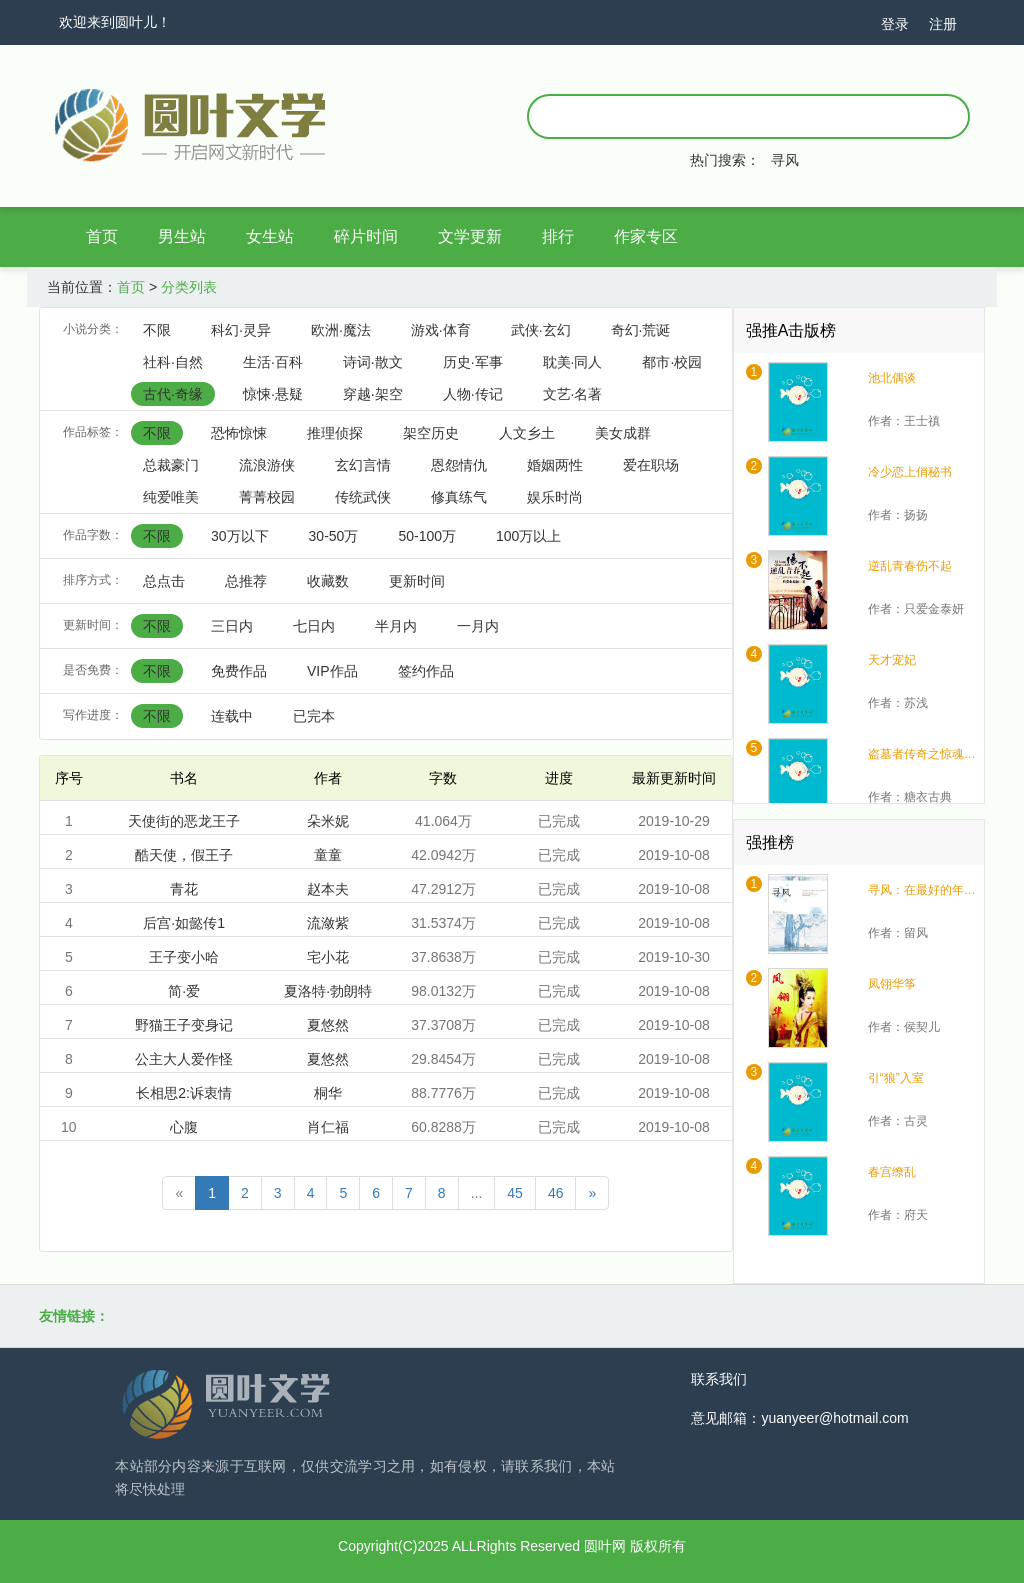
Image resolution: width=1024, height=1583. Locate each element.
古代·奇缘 (173, 394)
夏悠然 (328, 1025)
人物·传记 (473, 394)
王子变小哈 (184, 957)
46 (556, 1193)
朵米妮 (328, 821)
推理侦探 (335, 433)
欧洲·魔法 (341, 330)
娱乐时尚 (555, 497)
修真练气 (459, 497)
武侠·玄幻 (541, 330)
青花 (184, 889)
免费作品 (239, 671)
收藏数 (328, 581)
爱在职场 (651, 465)
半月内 (396, 626)
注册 (943, 24)
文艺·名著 (573, 394)
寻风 (785, 160)
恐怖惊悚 (239, 433)
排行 (558, 236)
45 (515, 1193)
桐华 (328, 1093)
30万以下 (240, 536)
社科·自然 (173, 362)
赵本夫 (328, 889)
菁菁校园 (267, 497)
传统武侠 (363, 497)
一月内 (478, 626)
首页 (102, 236)
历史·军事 (473, 362)
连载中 (232, 716)
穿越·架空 (373, 394)
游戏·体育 (441, 330)
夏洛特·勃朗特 (328, 991)
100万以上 (528, 536)
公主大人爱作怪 (184, 1059)
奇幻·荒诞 (641, 330)
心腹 (184, 1127)
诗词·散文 (373, 362)
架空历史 (431, 433)
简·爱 (184, 991)
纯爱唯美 (171, 497)
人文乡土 (527, 433)
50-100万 (427, 536)
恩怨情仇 (459, 465)
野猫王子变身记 (184, 1025)
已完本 (314, 716)
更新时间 (417, 581)
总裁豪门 (171, 465)
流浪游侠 (267, 465)
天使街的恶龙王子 (184, 821)
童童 (328, 855)
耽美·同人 (573, 362)
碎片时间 (366, 236)
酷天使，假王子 (184, 855)
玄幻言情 (363, 465)
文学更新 (470, 236)
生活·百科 (273, 362)
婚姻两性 (555, 465)
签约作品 (426, 671)
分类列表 (189, 287)
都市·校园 (672, 362)
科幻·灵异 (241, 330)
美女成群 (623, 433)
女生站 (270, 236)
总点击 (164, 581)
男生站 (182, 236)
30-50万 (334, 536)
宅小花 (328, 957)
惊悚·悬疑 (273, 394)
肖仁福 (328, 1127)
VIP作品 (332, 671)
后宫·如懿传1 (184, 923)
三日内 (232, 626)
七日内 (314, 626)
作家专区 (646, 236)
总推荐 (246, 581)
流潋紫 (328, 923)
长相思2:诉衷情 (184, 1093)
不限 (157, 330)
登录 (895, 24)
